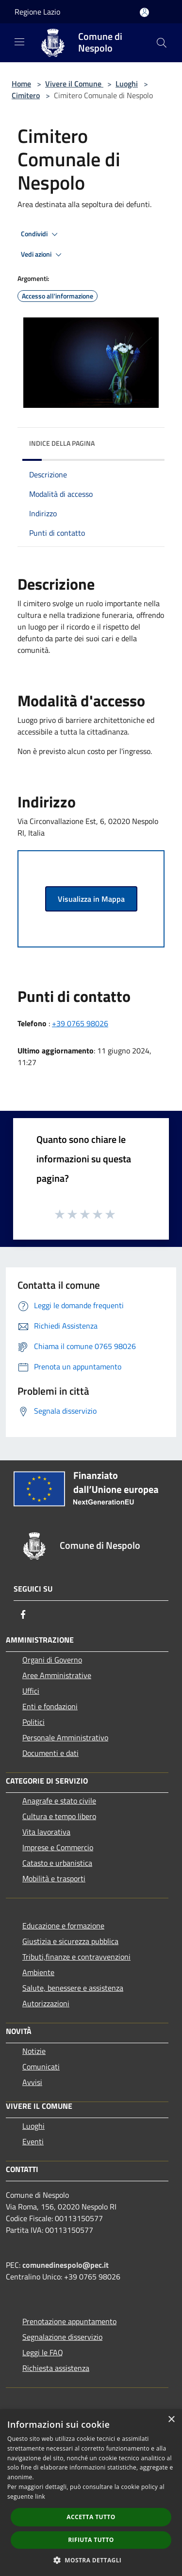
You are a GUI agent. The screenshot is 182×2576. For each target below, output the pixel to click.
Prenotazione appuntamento (69, 2321)
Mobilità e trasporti (53, 1878)
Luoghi (127, 83)
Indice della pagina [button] (62, 443)
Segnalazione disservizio (62, 2337)
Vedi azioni (43, 255)
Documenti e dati (50, 1753)
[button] (91, 2560)
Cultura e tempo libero (59, 1816)
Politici (33, 1722)
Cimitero (26, 95)
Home (21, 83)
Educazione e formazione (63, 1925)
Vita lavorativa (46, 1832)
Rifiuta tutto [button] (91, 2540)
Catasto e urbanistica (57, 1863)
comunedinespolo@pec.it (65, 2265)
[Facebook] (23, 1614)
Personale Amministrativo (65, 1737)
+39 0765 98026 (80, 1023)
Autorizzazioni (45, 2003)
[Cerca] (161, 43)
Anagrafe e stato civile (59, 1800)
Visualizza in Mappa (91, 899)
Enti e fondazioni (50, 1706)
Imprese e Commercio (57, 1847)
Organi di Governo (52, 1659)
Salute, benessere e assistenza (72, 1988)
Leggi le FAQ (42, 2352)
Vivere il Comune (74, 83)
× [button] (171, 2419)
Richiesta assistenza (55, 2368)
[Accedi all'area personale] (144, 12)
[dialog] (91, 2492)
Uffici (30, 1691)
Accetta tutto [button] (90, 2517)
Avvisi (32, 2082)
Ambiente (38, 1972)
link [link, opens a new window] (40, 2496)
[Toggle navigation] (19, 42)
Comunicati (41, 2066)
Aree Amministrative (56, 1675)
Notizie (34, 2051)
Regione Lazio (37, 12)
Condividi (41, 234)
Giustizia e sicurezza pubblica (70, 1941)
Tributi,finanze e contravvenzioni (76, 1957)
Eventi (33, 2141)
